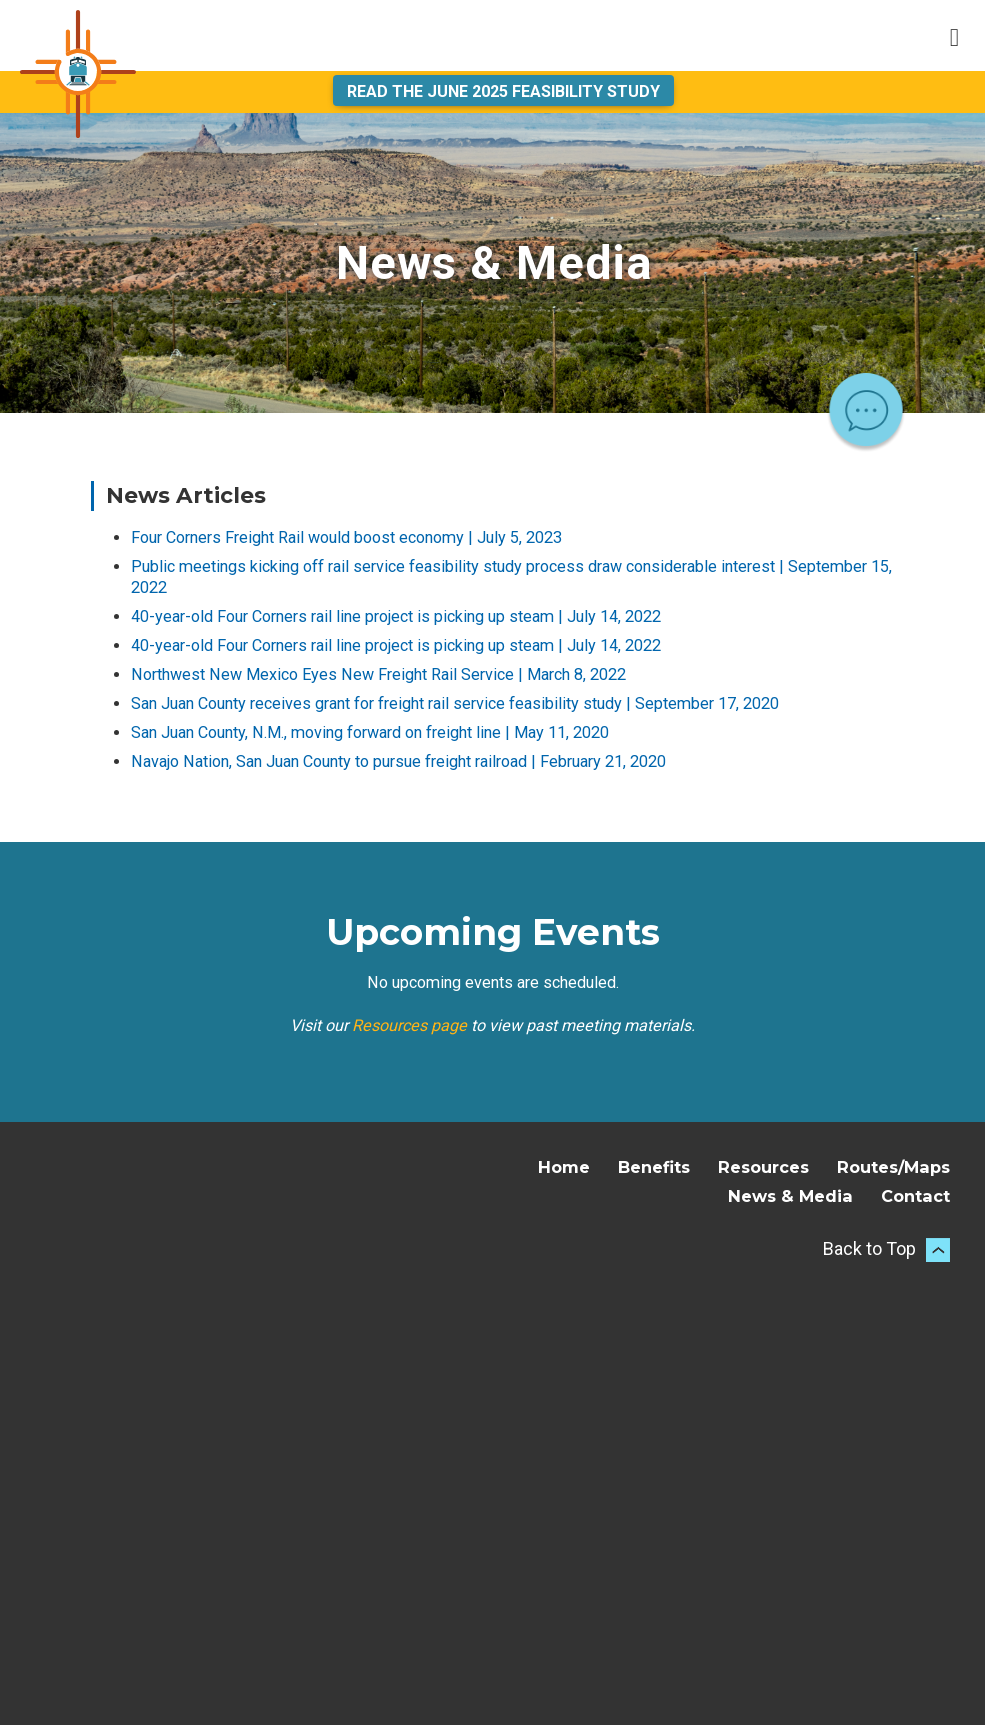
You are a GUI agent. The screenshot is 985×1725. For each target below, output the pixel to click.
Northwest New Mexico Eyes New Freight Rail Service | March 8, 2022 (378, 674)
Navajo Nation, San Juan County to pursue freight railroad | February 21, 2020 (398, 761)
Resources (763, 1167)
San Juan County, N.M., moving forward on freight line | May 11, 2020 (370, 732)
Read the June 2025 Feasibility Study (503, 91)
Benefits (654, 1167)
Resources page (409, 1025)
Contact (915, 1196)
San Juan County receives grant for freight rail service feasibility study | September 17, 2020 (455, 703)
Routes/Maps (893, 1167)
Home (564, 1167)
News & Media (790, 1196)
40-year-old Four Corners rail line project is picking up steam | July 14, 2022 (396, 616)
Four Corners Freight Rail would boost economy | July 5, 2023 (346, 537)
